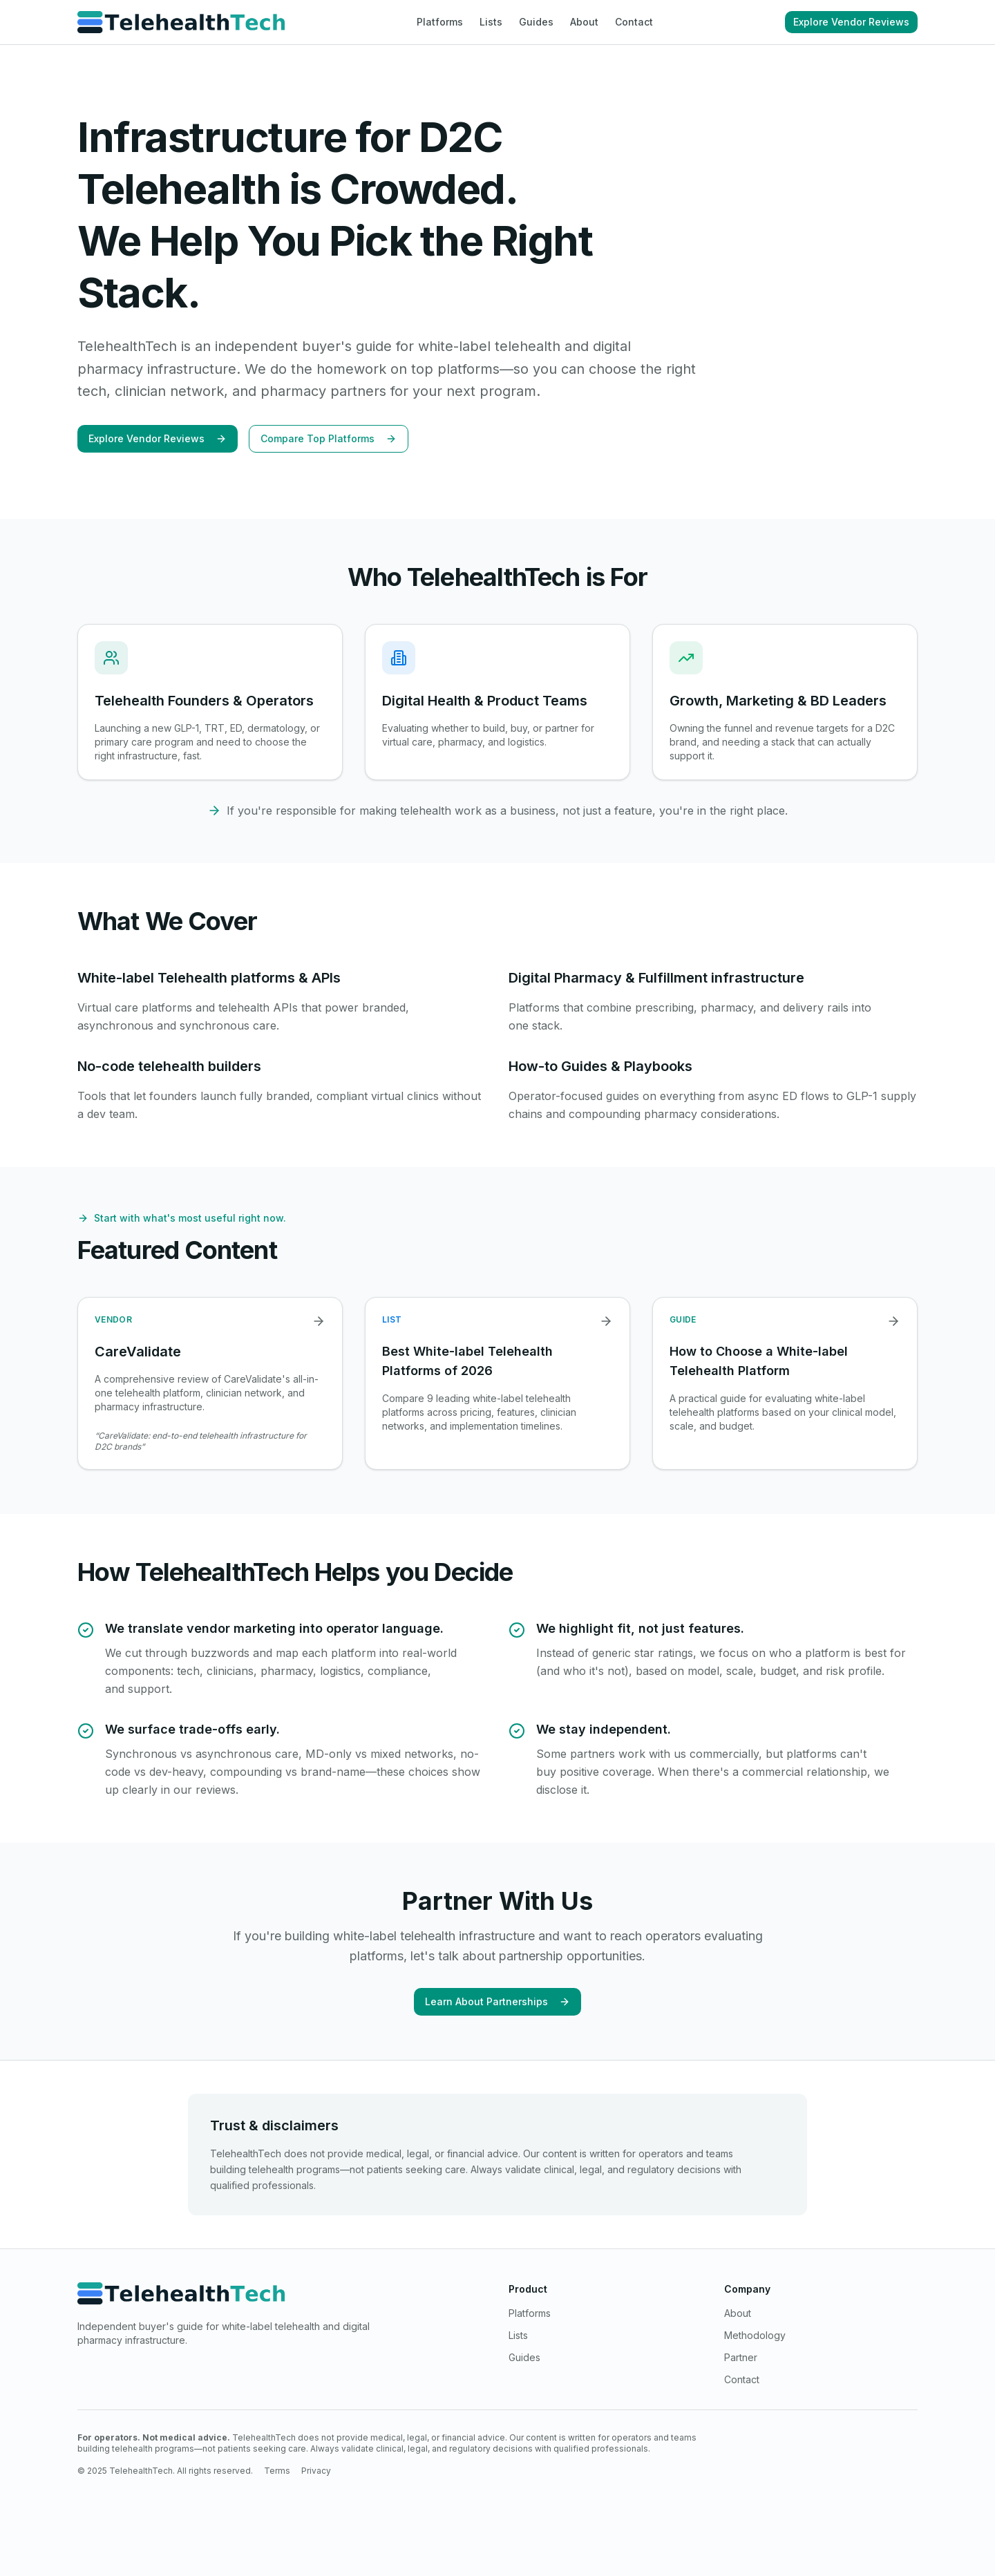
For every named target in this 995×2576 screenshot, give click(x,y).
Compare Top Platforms (328, 438)
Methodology (755, 2335)
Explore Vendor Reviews (851, 22)
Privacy (316, 2470)
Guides (536, 22)
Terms (277, 2470)
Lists (491, 22)
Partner (740, 2357)
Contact (634, 22)
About (584, 22)
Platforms (440, 22)
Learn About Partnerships (497, 2001)
